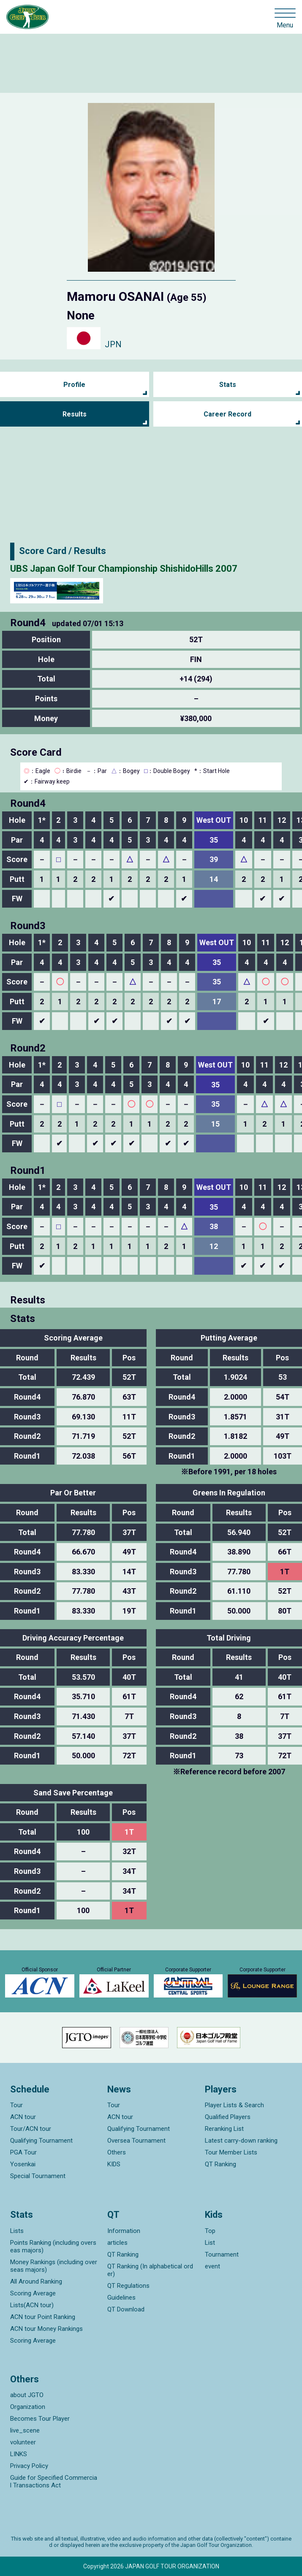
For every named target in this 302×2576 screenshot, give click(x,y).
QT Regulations (128, 2285)
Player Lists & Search (234, 2105)
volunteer (23, 2442)
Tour (16, 2105)
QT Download (125, 2309)
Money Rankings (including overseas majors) (53, 2265)
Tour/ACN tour (30, 2129)
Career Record (227, 414)
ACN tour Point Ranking (42, 2317)
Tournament (222, 2254)
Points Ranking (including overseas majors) (53, 2246)
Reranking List (224, 2129)
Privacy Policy (29, 2466)
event (212, 2266)
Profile (74, 385)
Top (210, 2231)
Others (116, 2152)
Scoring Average (33, 2293)
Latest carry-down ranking (241, 2140)
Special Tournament (37, 2176)
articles (117, 2242)
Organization (27, 2407)
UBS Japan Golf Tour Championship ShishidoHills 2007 (123, 568)
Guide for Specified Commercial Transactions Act (53, 2481)
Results (75, 414)
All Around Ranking (36, 2281)
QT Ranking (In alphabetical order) (150, 2270)
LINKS (18, 2454)
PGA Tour (23, 2152)
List (210, 2242)
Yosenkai (22, 2164)
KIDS (113, 2164)
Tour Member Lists (231, 2152)
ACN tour (23, 2117)
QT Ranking (220, 2164)
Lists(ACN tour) (32, 2305)
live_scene (25, 2430)
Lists (17, 2231)
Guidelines (121, 2297)
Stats (227, 385)
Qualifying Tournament (41, 2140)
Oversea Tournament (136, 2140)
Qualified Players (227, 2117)
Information (123, 2231)
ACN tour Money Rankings (46, 2329)
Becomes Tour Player (40, 2418)
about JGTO (27, 2395)
